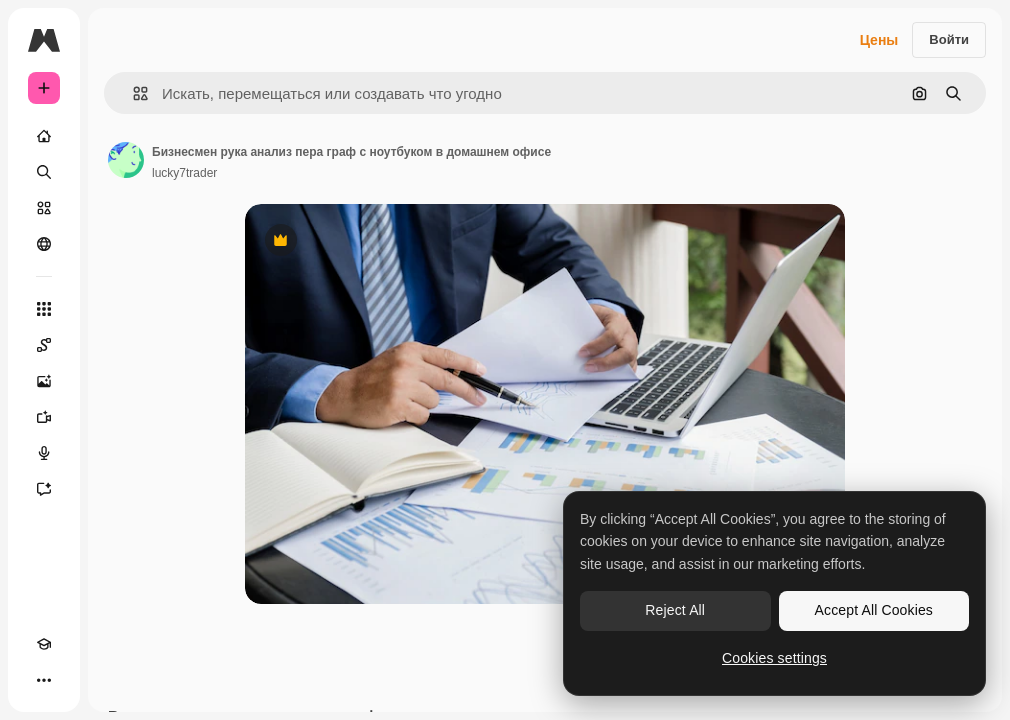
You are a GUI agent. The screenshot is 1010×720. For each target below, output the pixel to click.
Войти (949, 39)
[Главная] (44, 136)
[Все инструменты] (44, 309)
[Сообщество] (44, 244)
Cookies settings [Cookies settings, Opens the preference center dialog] (774, 658)
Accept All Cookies (874, 610)
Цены (879, 40)
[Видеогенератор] (44, 417)
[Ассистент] (44, 489)
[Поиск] (44, 172)
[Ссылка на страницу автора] (126, 160)
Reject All (675, 610)
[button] (132, 93)
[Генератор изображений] (44, 381)
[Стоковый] (44, 208)
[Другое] (44, 680)
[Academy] (44, 644)
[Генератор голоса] (44, 453)
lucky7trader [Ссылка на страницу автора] (184, 173)
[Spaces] (44, 345)
